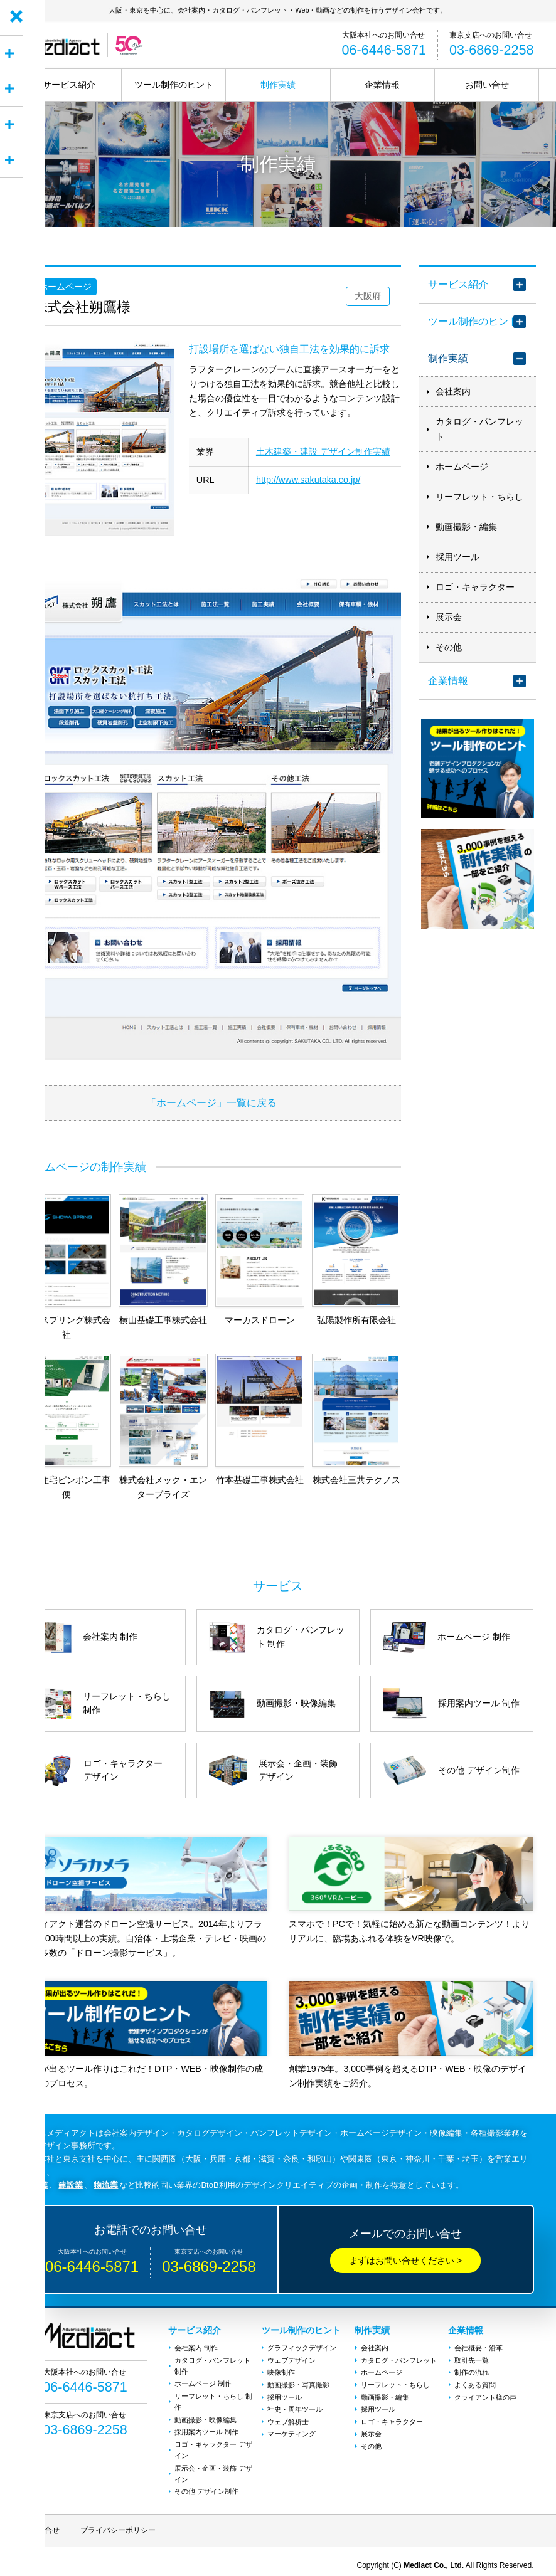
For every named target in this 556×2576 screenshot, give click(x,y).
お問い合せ (487, 85)
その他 (449, 647)
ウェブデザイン (291, 2359)
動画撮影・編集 (466, 527)
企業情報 (382, 85)
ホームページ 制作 (202, 2381)
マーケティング (291, 2427)
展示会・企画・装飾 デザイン (213, 2466)
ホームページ (462, 467)
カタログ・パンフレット (479, 429)
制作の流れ (471, 2370)
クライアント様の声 (485, 2393)
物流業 (106, 2185)
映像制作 (281, 2370)
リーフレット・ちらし (479, 497)
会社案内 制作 (195, 2348)
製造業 (35, 2185)
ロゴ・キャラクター (475, 587)
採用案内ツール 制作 (206, 2427)
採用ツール (457, 557)
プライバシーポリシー (118, 2521)
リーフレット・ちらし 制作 (213, 2398)
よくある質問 (474, 2381)
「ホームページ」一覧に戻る (211, 1102)
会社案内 (453, 392)
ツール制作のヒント (173, 85)
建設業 (70, 2185)
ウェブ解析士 (288, 2415)
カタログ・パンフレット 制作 (212, 2364)
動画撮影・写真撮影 (298, 2381)
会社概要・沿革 (478, 2348)
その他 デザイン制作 (206, 2483)
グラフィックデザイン (301, 2348)
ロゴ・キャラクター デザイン (213, 2443)
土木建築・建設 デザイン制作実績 (323, 451)
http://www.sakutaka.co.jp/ (308, 480)
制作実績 (278, 85)
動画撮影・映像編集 (205, 2415)
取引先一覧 (471, 2359)
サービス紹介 (69, 85)
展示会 (449, 617)
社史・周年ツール (295, 2404)
